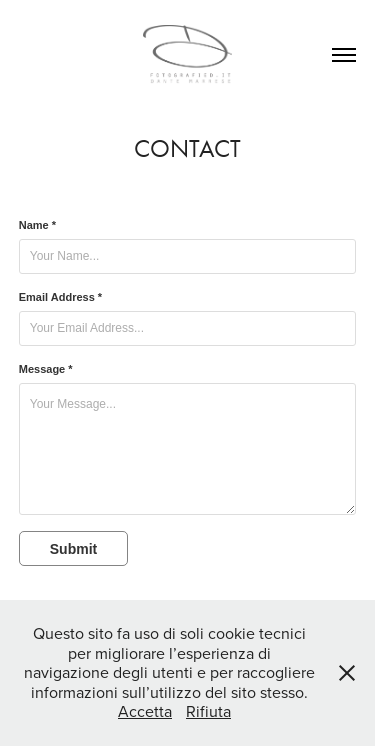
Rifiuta (208, 711)
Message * (46, 369)
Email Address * (60, 297)
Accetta (145, 711)
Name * (37, 225)
